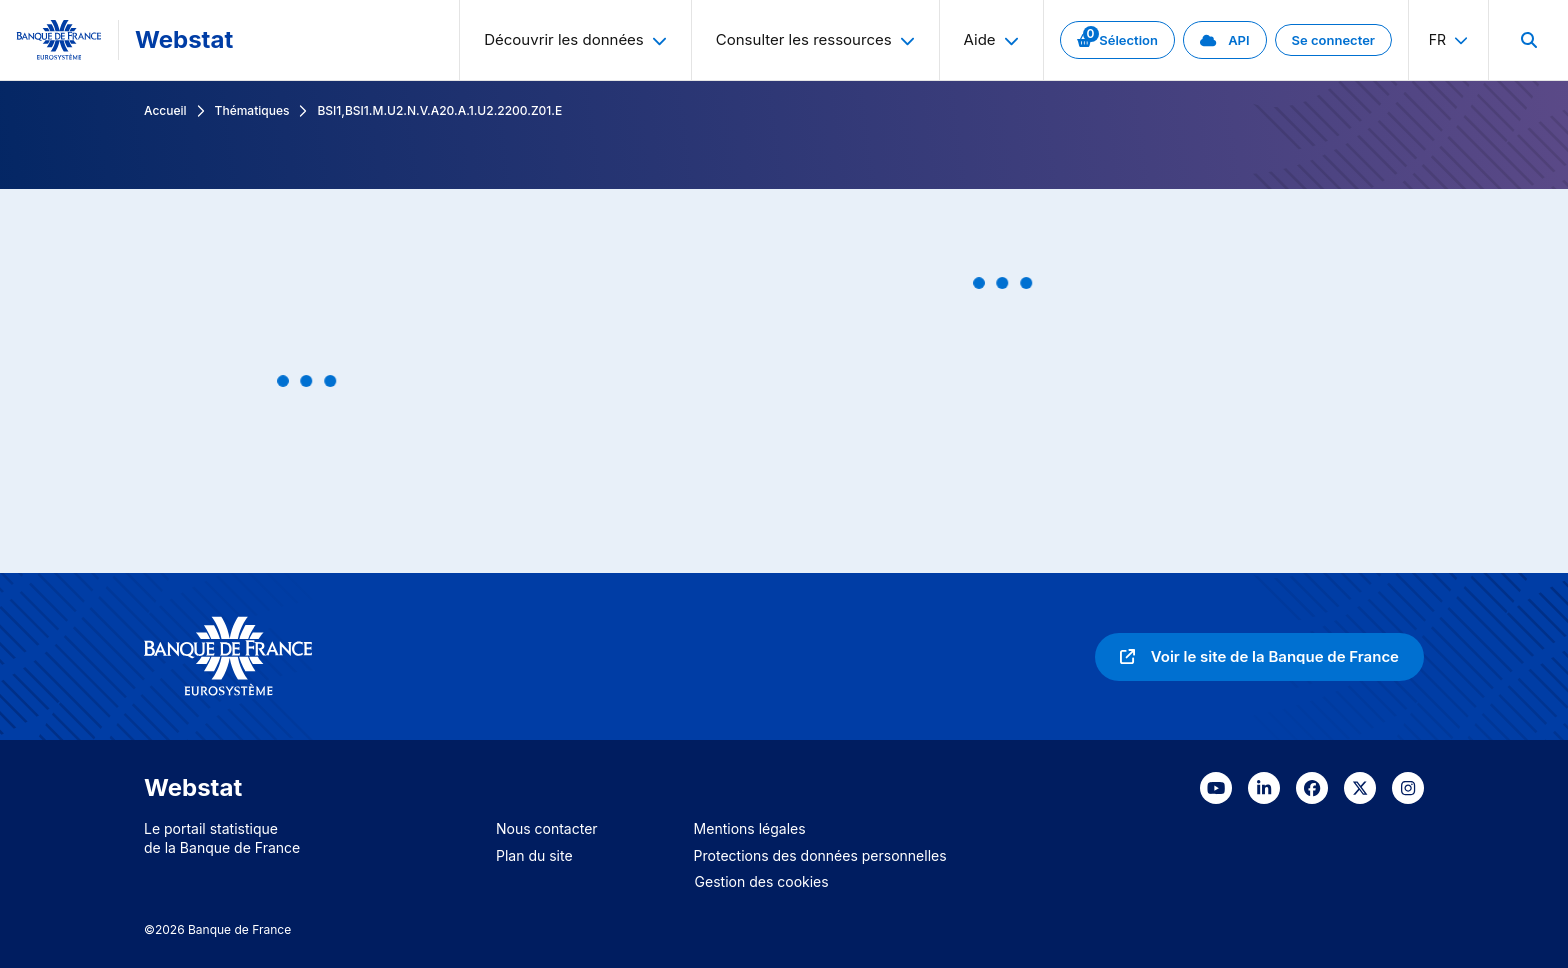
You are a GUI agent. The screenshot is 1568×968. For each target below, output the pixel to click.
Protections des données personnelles (820, 855)
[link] (1117, 40)
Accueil (165, 110)
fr (1448, 39)
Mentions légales (750, 828)
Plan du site (534, 855)
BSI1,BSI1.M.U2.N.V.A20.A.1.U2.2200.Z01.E (439, 110)
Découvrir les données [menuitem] (575, 39)
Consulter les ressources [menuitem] (815, 39)
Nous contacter (547, 828)
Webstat (184, 39)
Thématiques (252, 110)
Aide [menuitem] (991, 39)
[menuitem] (1528, 40)
